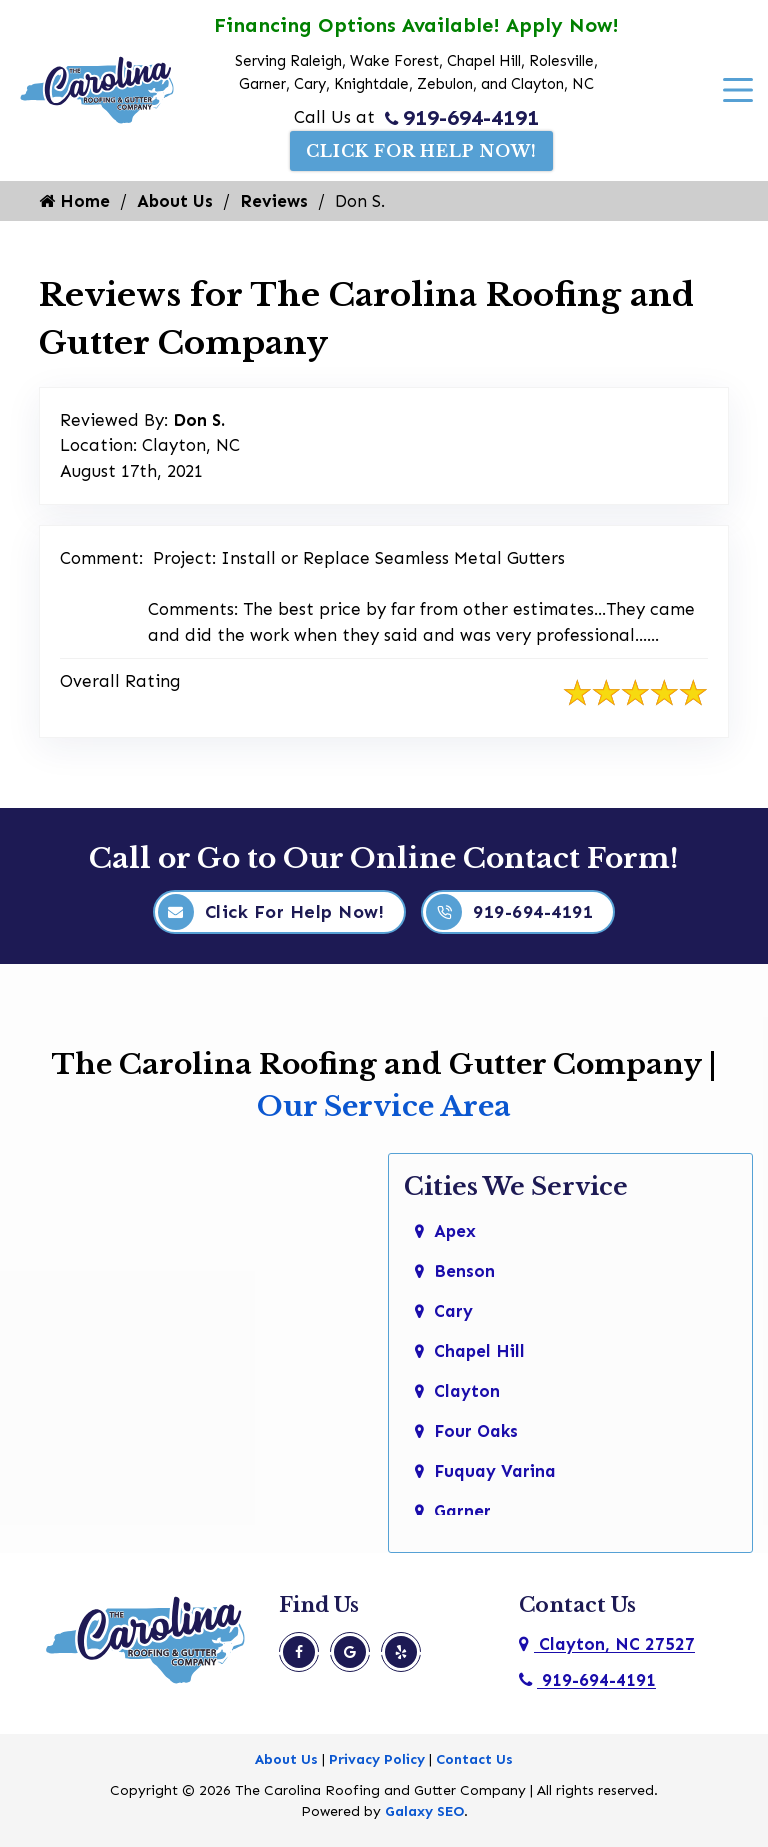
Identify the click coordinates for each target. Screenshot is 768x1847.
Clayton (467, 1391)
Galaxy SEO (424, 1811)
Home (74, 201)
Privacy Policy (377, 1759)
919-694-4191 (462, 118)
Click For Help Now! (421, 151)
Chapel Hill (479, 1351)
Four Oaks (476, 1431)
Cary (453, 1311)
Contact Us (474, 1759)
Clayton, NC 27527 (607, 1644)
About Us (175, 201)
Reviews (274, 201)
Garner (462, 1511)
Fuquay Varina (495, 1471)
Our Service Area (384, 1106)
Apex (455, 1231)
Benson (464, 1271)
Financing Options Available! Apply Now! (416, 25)
